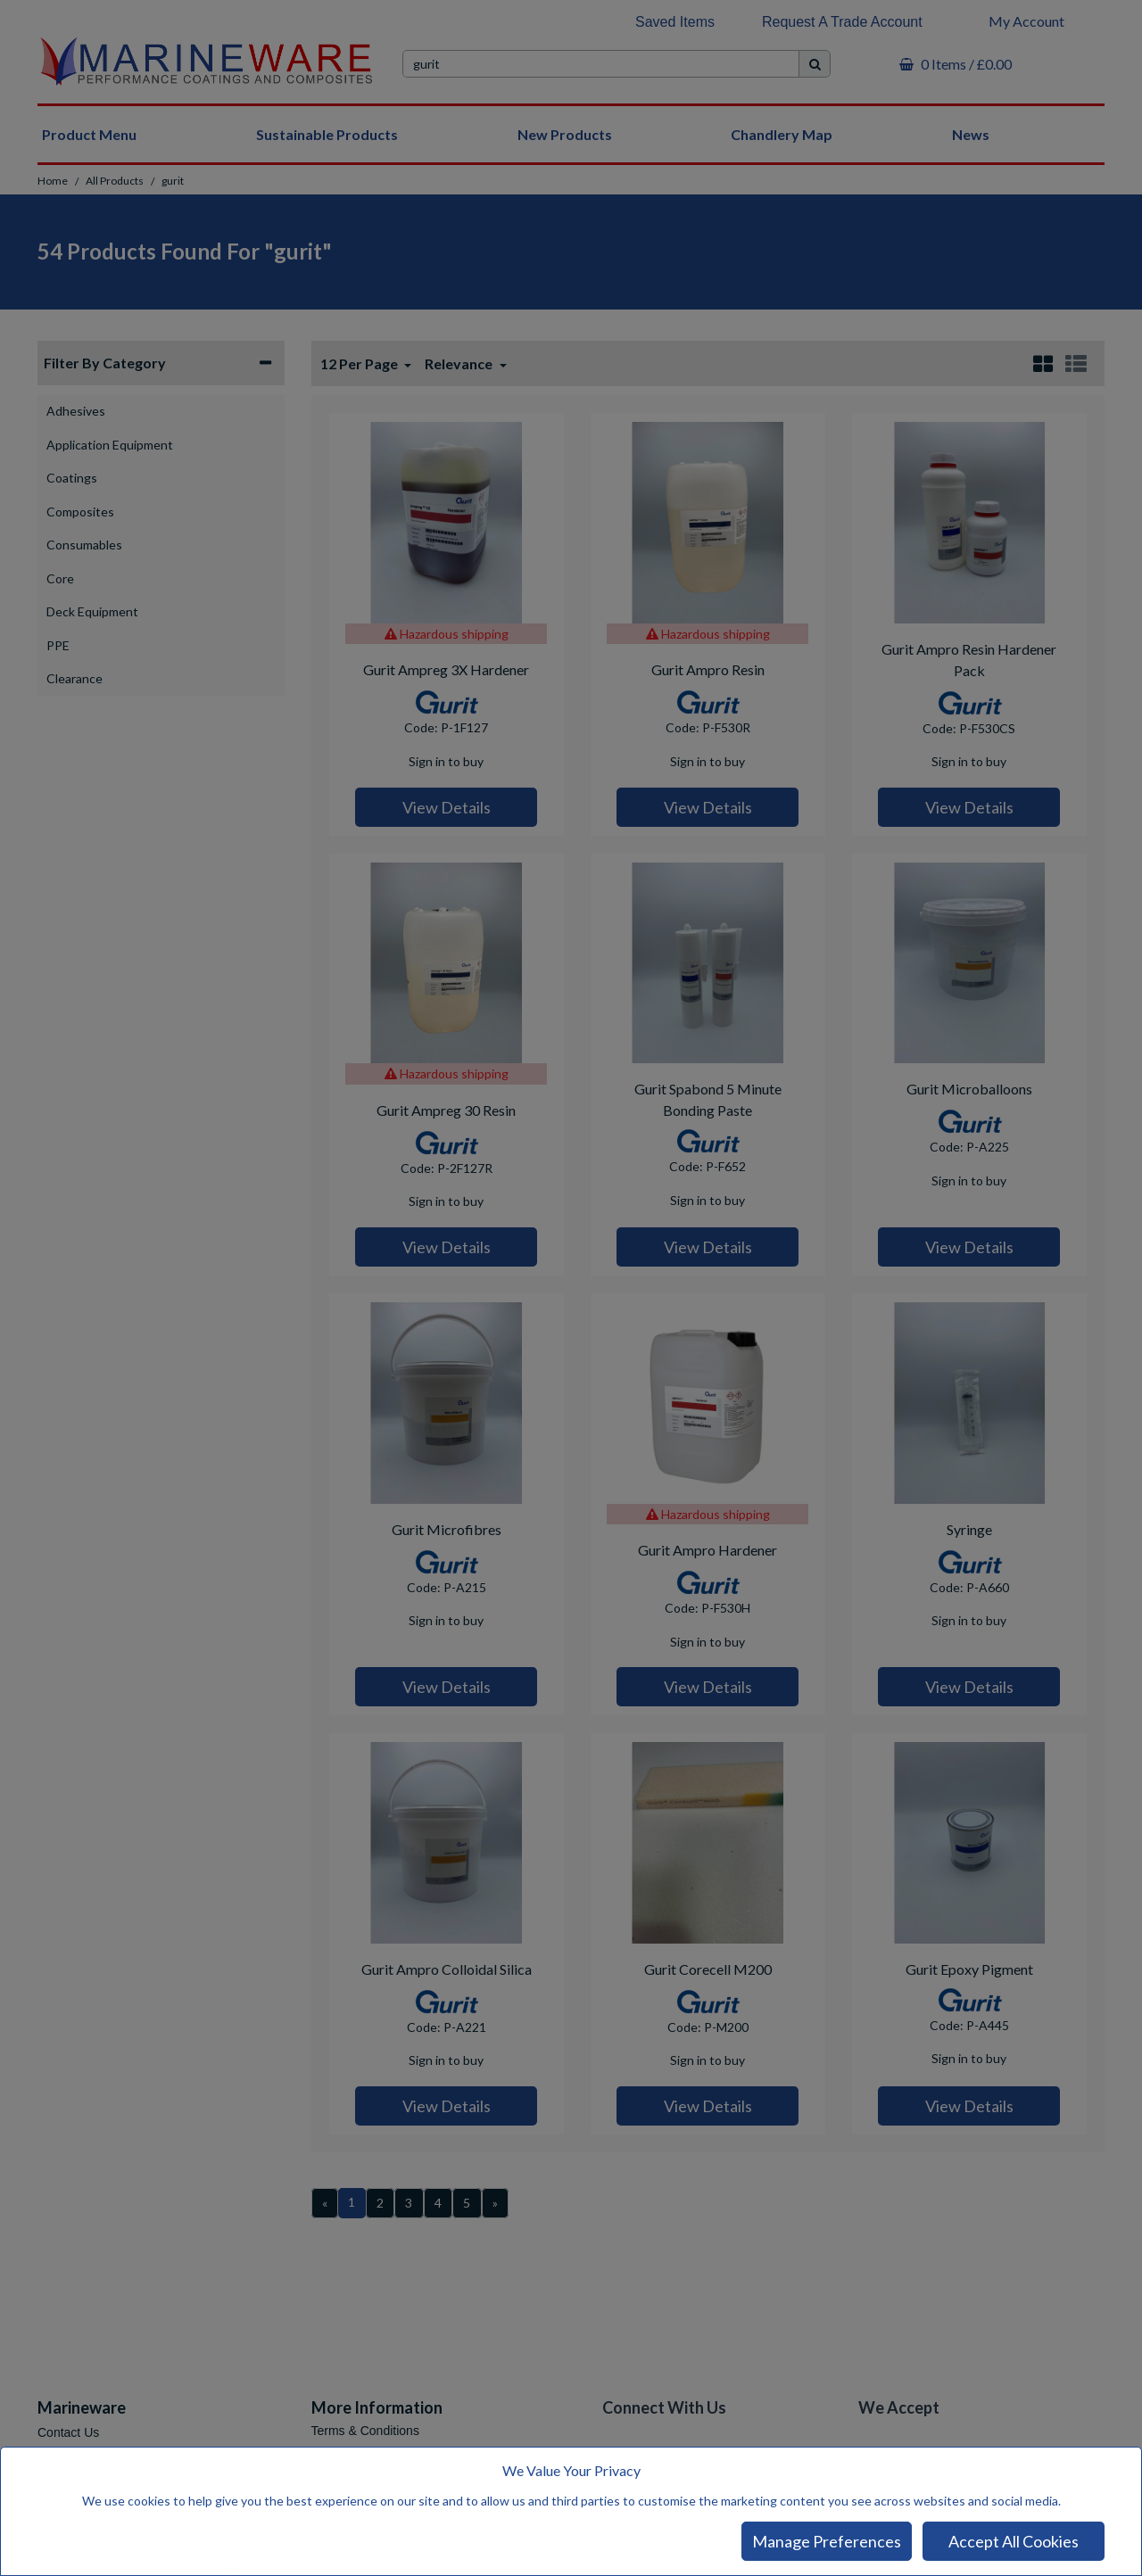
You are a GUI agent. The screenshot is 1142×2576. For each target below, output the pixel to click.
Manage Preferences (826, 2541)
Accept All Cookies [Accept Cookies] (1013, 2541)
